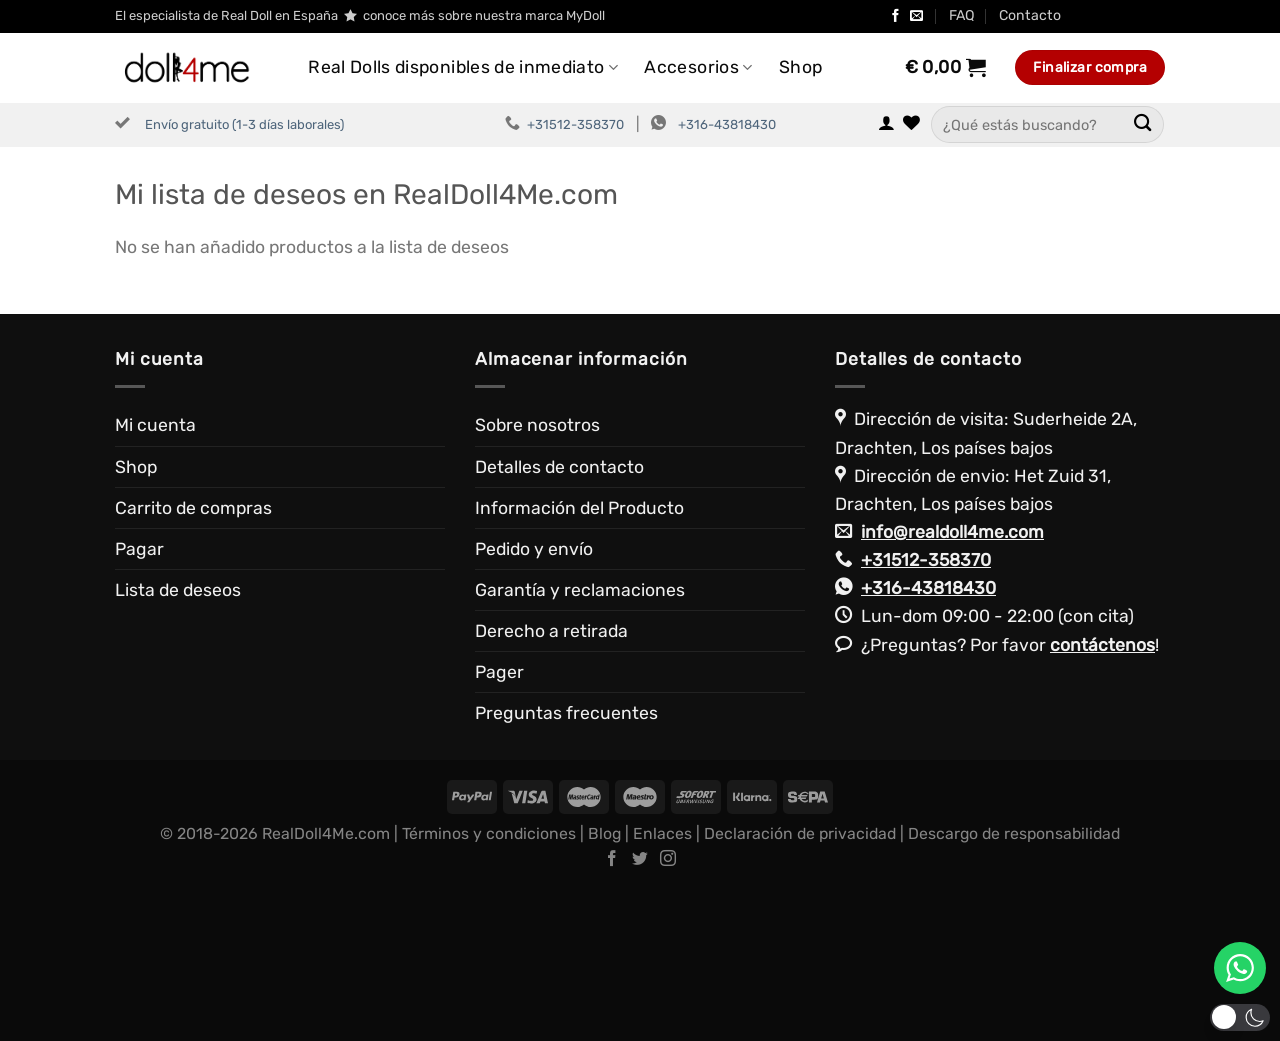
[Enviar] (1142, 124)
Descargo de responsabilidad (1014, 987)
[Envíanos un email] (916, 16)
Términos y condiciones (489, 987)
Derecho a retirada (551, 785)
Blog (604, 987)
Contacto (1030, 15)
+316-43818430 (727, 124)
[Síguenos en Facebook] (895, 16)
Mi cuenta (155, 580)
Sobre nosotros (537, 580)
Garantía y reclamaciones (580, 744)
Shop (800, 67)
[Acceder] (886, 124)
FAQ (962, 15)
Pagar (139, 703)
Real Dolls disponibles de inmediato (463, 67)
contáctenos (1102, 799)
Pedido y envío (534, 703)
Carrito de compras (193, 662)
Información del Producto (579, 662)
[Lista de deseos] (911, 124)
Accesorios (698, 67)
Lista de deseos (178, 744)
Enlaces (662, 987)
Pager (499, 826)
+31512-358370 (575, 124)
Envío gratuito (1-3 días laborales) (244, 124)
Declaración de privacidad (800, 987)
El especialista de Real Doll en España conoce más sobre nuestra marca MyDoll (360, 16)
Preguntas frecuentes (566, 868)
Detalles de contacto (559, 621)
